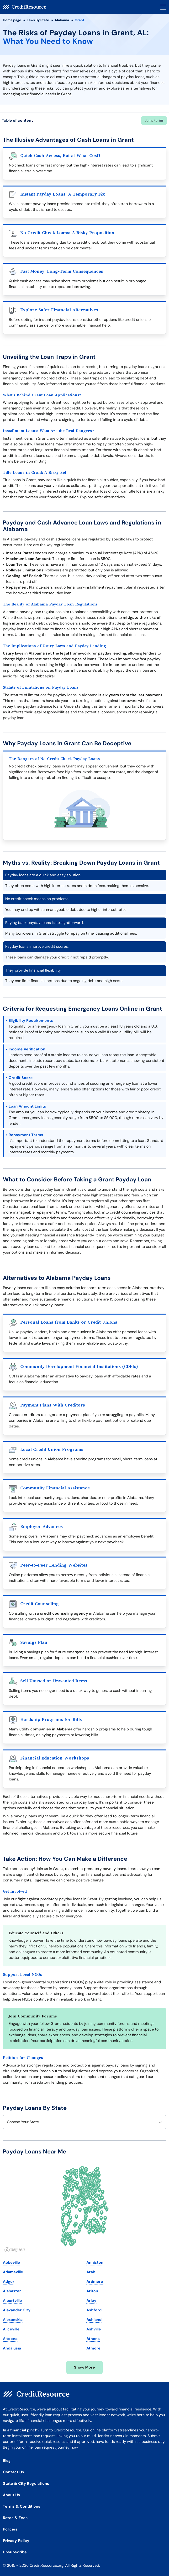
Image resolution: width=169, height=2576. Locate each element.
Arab (90, 2271)
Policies (10, 2529)
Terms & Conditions (21, 2506)
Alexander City (17, 2310)
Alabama (62, 20)
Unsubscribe (15, 2552)
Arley (91, 2300)
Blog (7, 2460)
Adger (8, 2281)
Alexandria (12, 2319)
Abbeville (11, 2262)
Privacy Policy (16, 2540)
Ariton (92, 2291)
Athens (93, 2338)
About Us (11, 2494)
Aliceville (11, 2329)
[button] (81, 2211)
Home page (12, 20)
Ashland (93, 2319)
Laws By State (38, 20)
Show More (84, 2367)
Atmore (93, 2348)
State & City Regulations (26, 2483)
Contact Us (13, 2472)
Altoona (10, 2338)
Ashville (93, 2329)
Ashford (93, 2310)
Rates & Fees (15, 2517)
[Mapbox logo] (14, 2250)
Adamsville (13, 2271)
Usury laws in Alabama (24, 653)
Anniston (94, 2262)
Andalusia (12, 2348)
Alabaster (12, 2291)
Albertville (12, 2300)
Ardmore (94, 2281)
